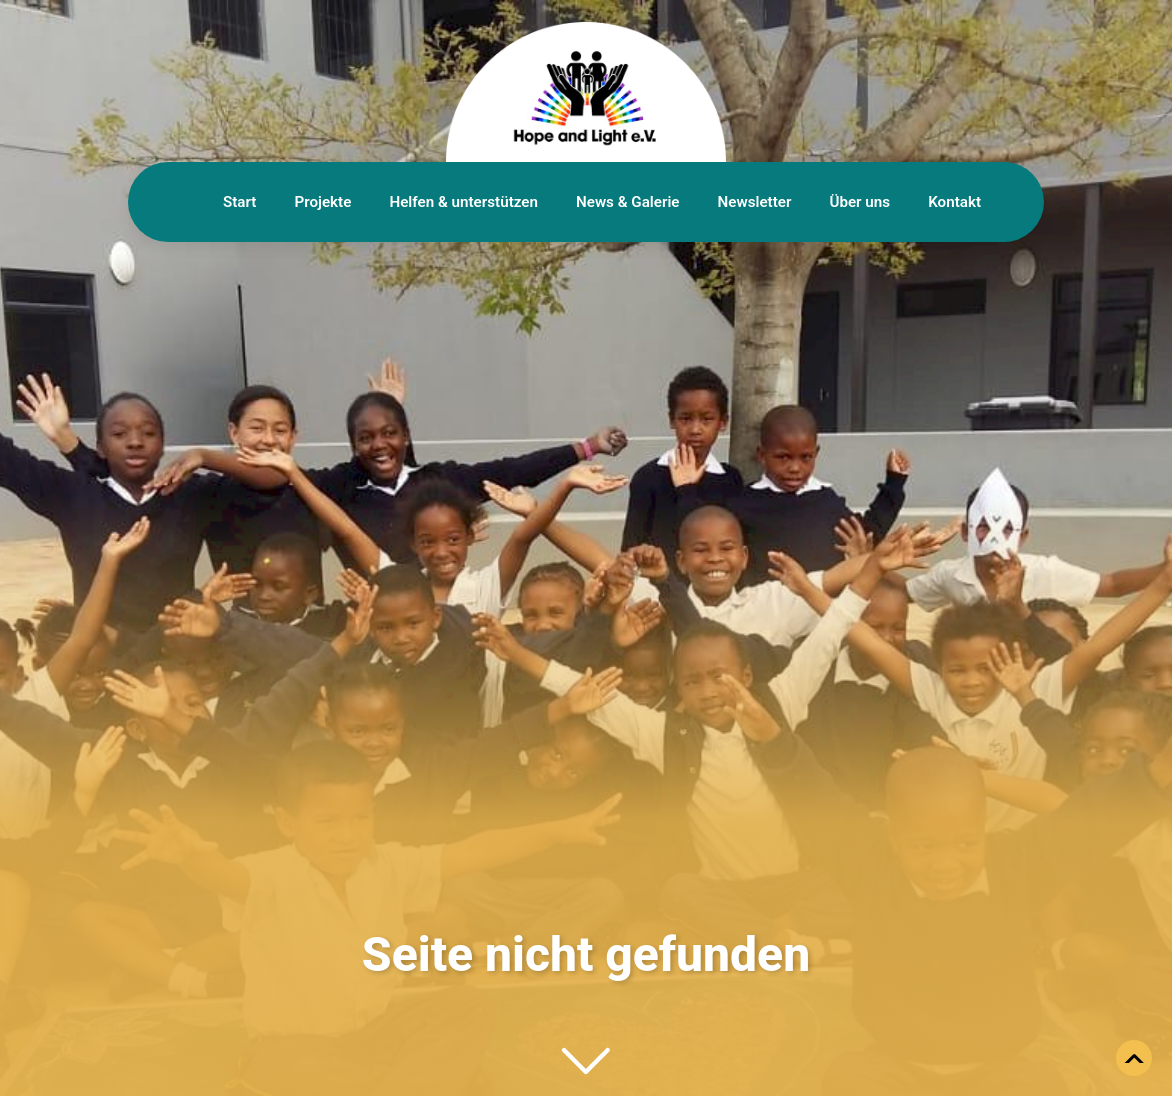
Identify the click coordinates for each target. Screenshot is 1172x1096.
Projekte (322, 202)
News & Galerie (628, 202)
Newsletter (755, 202)
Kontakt (954, 202)
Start (239, 202)
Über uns (859, 202)
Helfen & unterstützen (463, 202)
